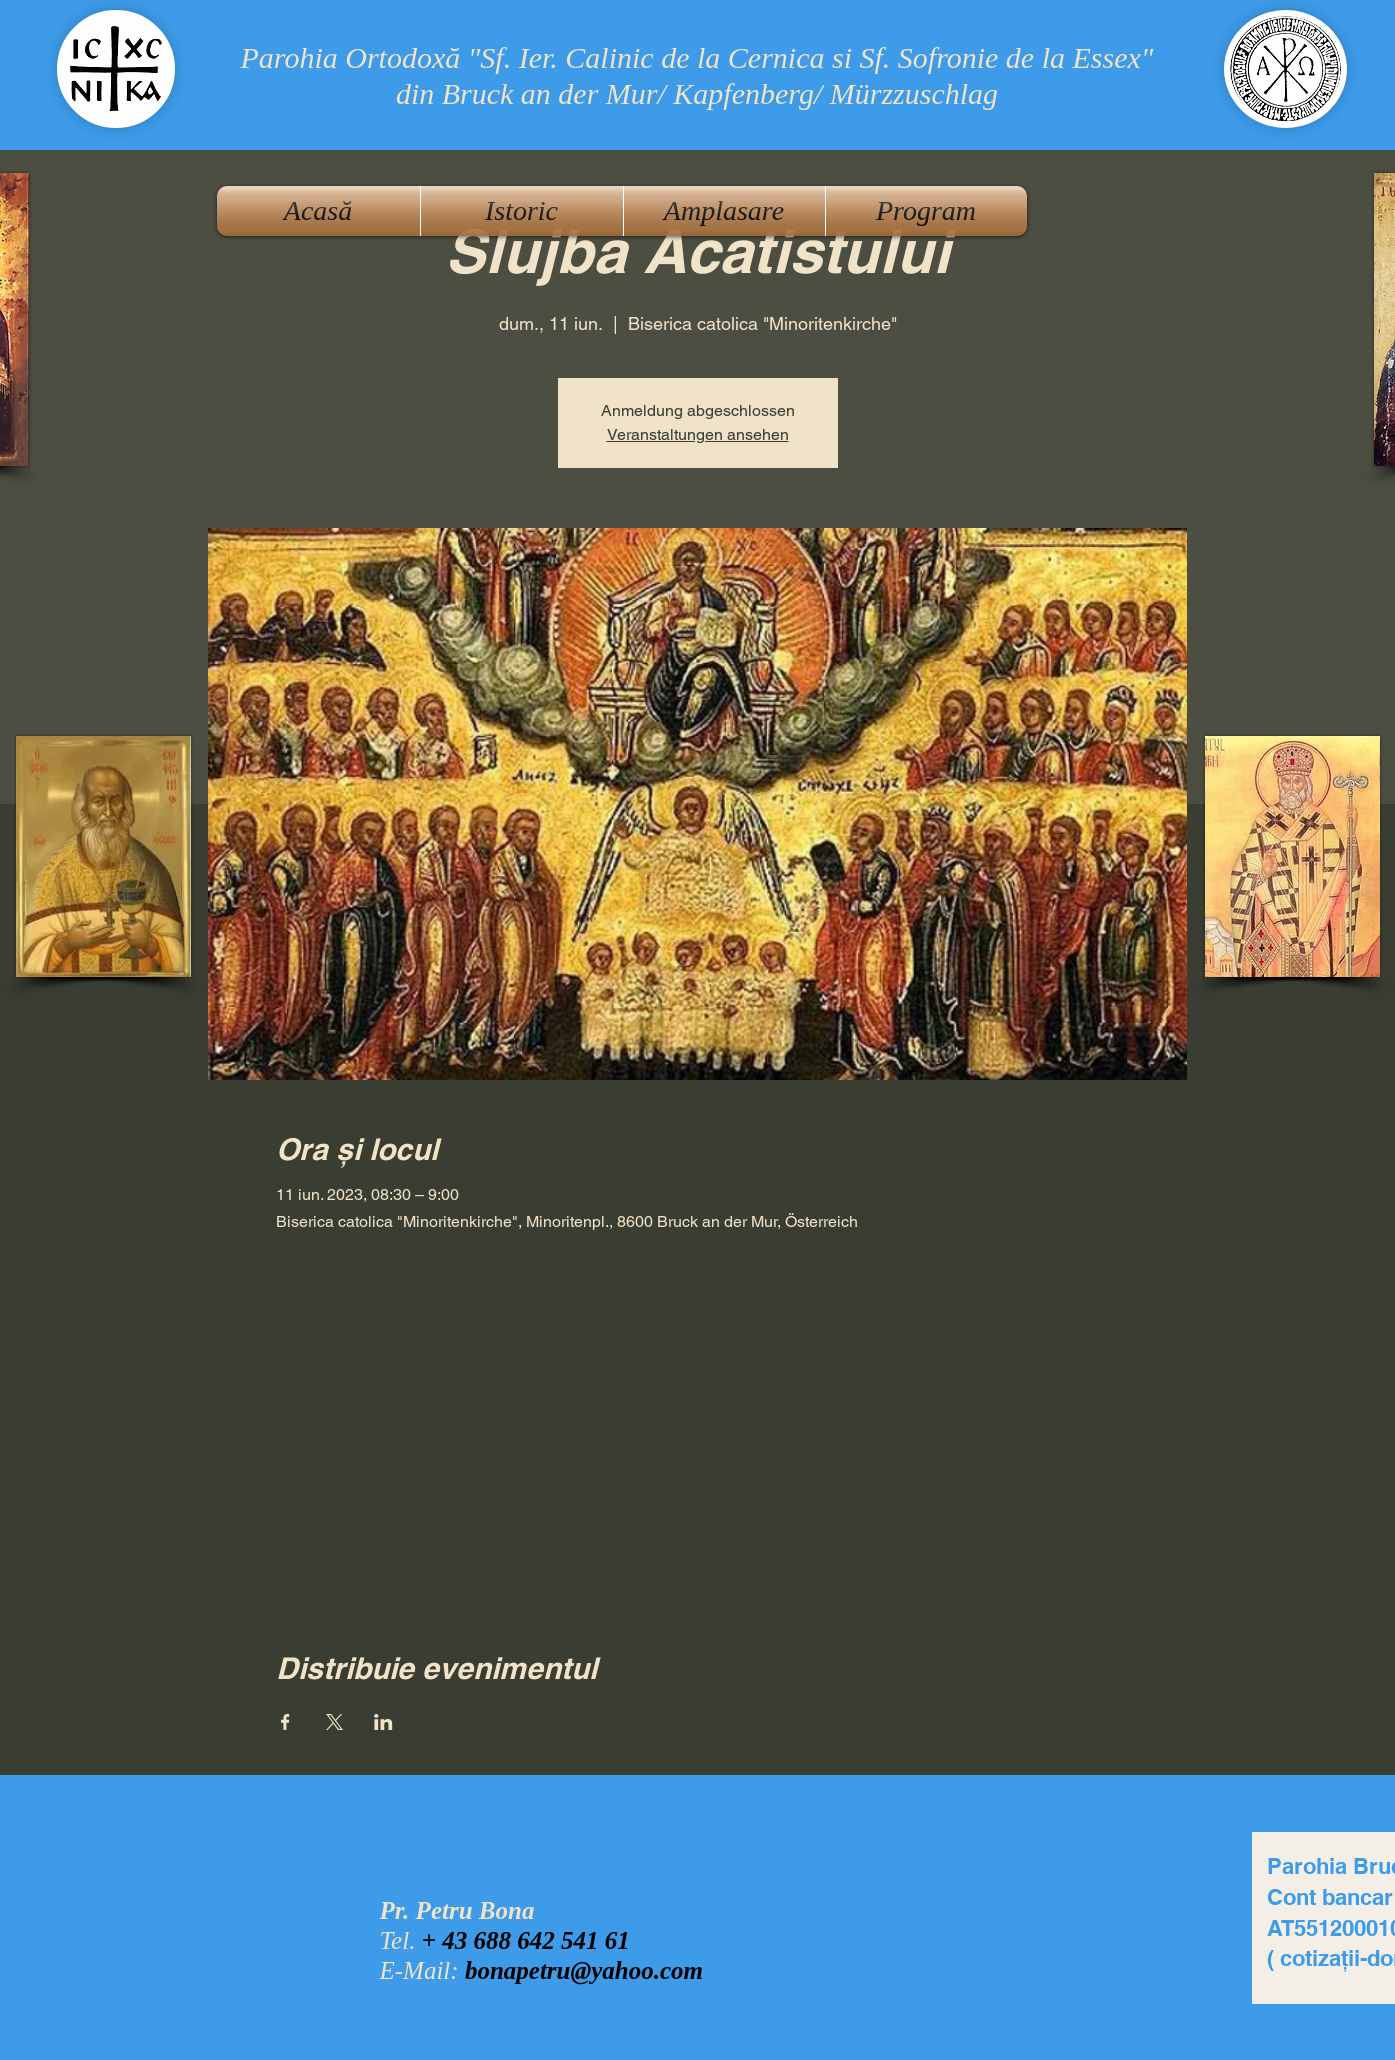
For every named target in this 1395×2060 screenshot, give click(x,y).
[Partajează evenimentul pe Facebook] (285, 1722)
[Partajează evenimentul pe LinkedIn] (383, 1722)
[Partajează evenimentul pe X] (334, 1722)
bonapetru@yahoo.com (584, 1970)
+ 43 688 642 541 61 (526, 1940)
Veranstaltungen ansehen (698, 434)
